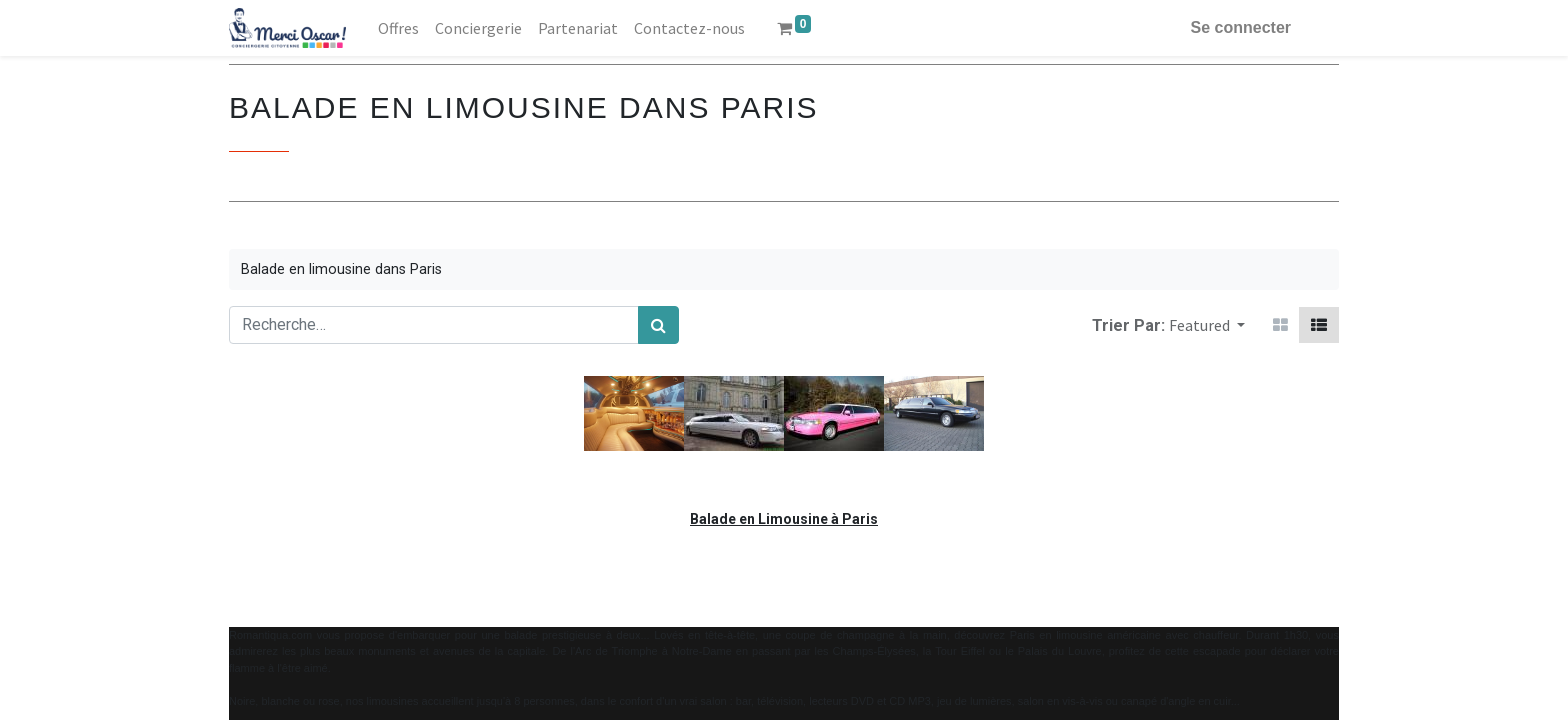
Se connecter (1241, 27)
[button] (1207, 325)
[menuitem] (398, 28)
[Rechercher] (658, 325)
